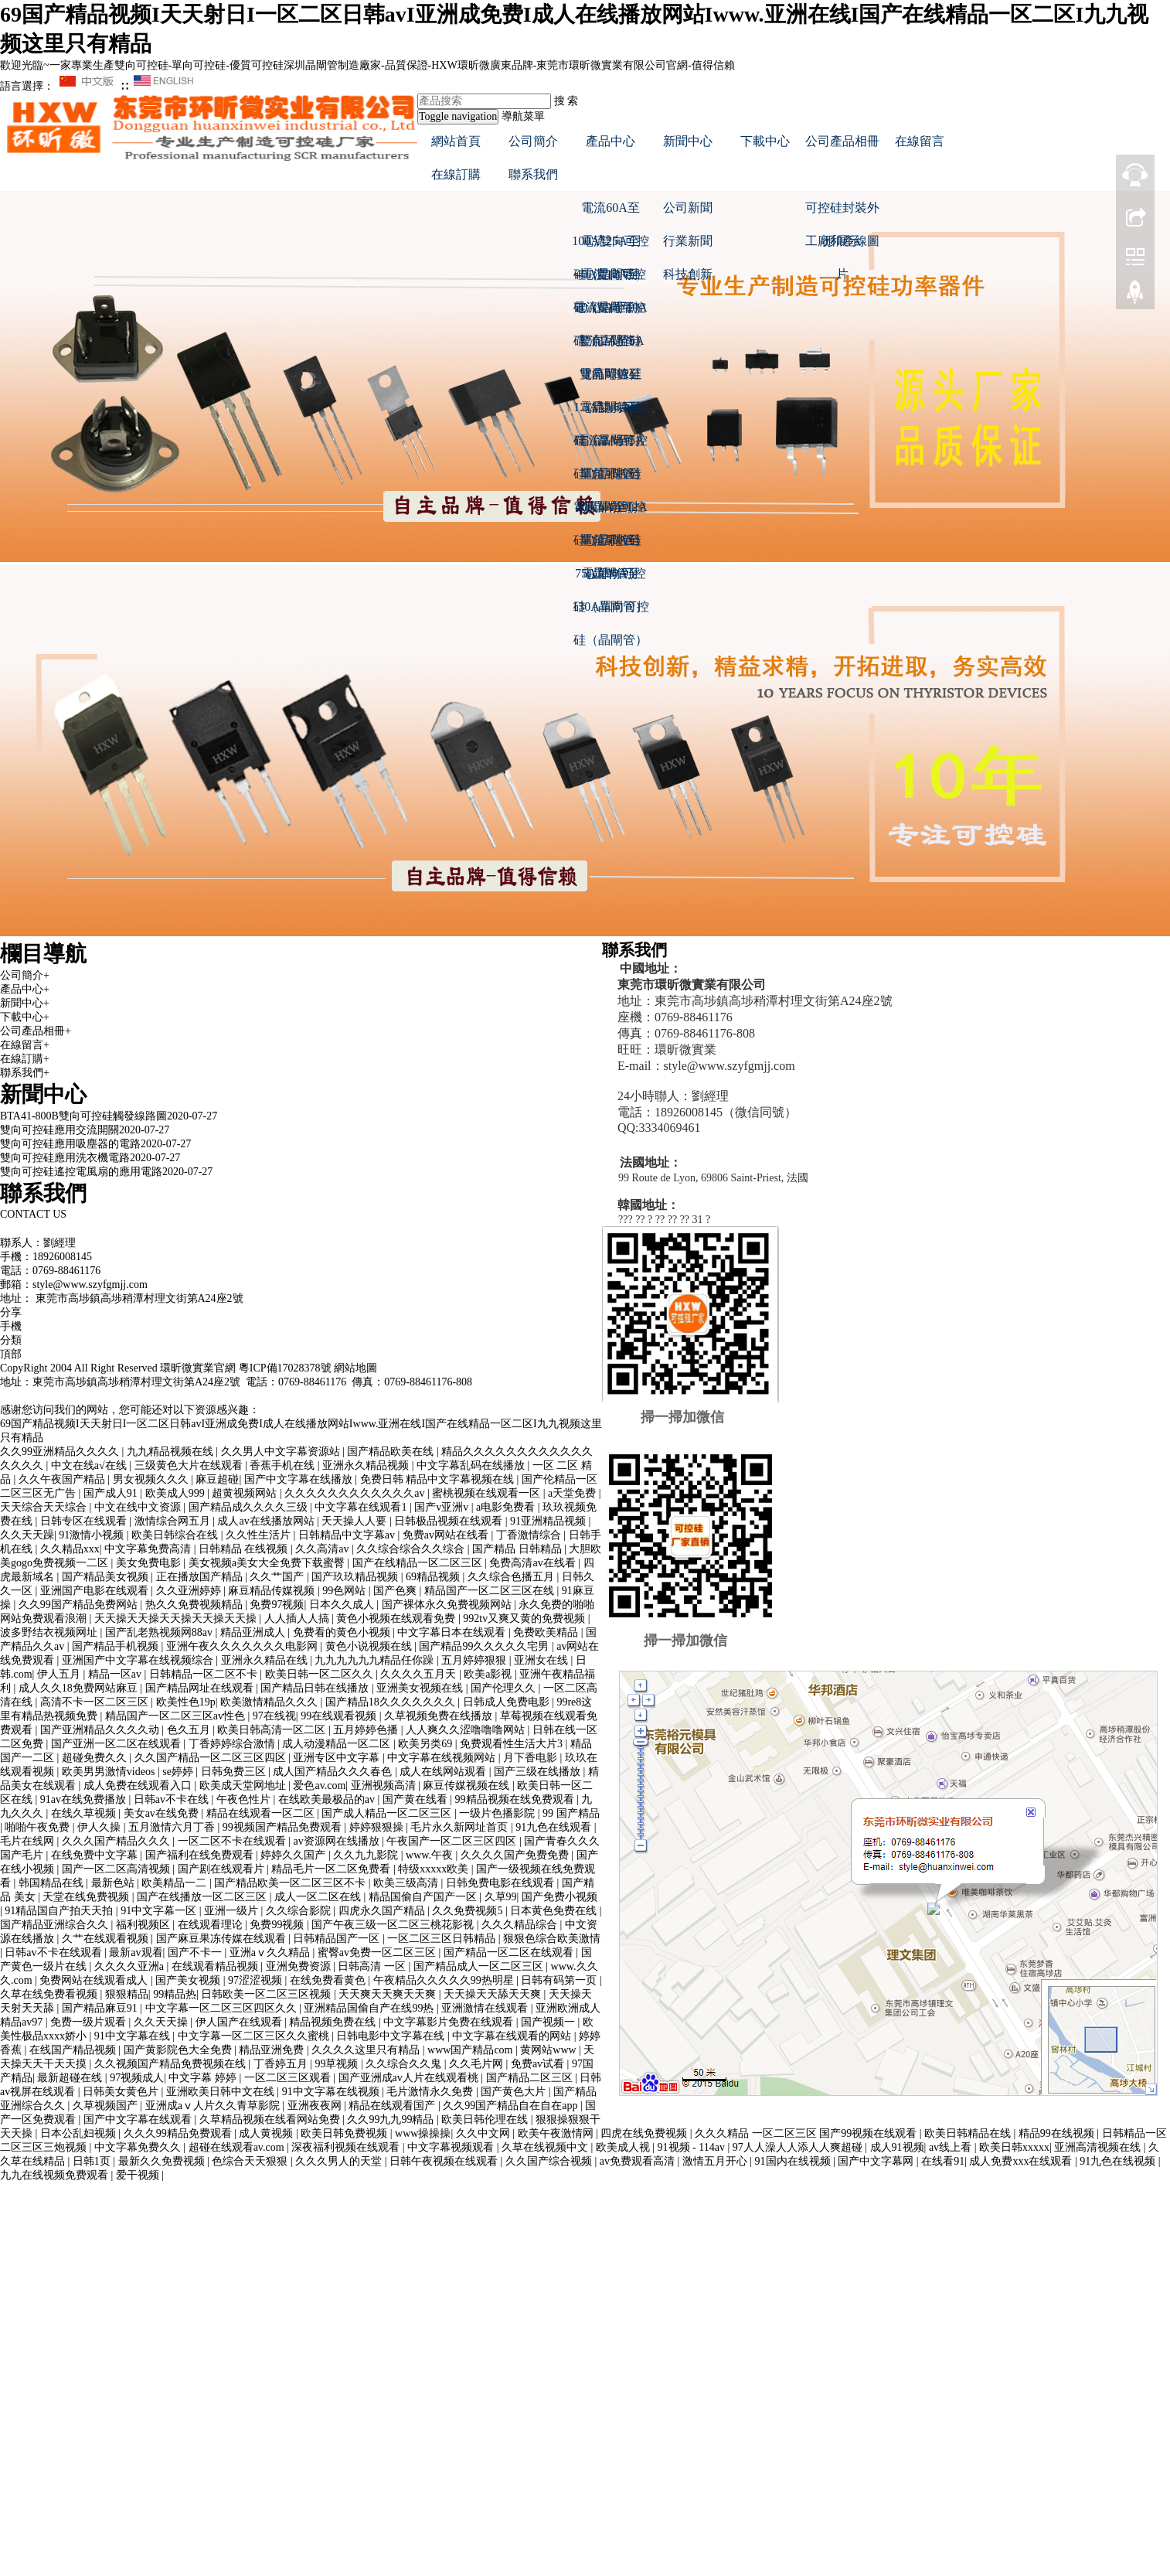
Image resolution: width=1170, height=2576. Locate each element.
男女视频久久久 (152, 1479)
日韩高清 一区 (373, 1966)
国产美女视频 (189, 1980)
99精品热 (174, 1994)
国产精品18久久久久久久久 (391, 1702)
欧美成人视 (624, 2147)
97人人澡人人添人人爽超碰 (799, 2147)
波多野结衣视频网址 (50, 1632)
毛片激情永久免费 (431, 2091)
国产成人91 (112, 1493)
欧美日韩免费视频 (345, 2133)
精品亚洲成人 (254, 1632)
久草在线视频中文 (546, 2147)
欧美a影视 (489, 1674)
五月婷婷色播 (367, 1730)
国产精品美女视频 (106, 1577)
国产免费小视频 (559, 1897)
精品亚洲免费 (273, 2050)
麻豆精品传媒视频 (273, 1590)
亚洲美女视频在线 (421, 1688)
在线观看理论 (212, 1924)
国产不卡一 (196, 1952)
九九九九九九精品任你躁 (376, 1660)
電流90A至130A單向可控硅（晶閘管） (610, 578)
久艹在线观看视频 (106, 1938)
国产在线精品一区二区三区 (418, 1563)
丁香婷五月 (282, 2064)
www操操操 (423, 2133)
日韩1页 (93, 2161)
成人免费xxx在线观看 (1022, 2161)
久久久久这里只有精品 (367, 2050)
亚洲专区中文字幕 (338, 1757)
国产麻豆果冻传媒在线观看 (222, 1938)
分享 (11, 1312)
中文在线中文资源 (139, 1507)
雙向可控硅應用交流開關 (59, 1130)
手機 (11, 1326)
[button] (610, 174)
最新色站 (114, 1883)
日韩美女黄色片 (122, 2091)
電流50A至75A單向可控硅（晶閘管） (610, 545)
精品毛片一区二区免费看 (332, 1869)
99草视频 (338, 2064)
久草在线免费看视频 (50, 1994)
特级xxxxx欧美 (434, 1869)
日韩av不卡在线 (173, 1799)
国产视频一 (549, 2022)
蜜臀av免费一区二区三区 (378, 1952)
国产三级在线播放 (538, 1771)
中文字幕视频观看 (452, 2147)
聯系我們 (533, 174)
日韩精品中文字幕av (348, 1535)
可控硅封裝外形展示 (842, 212)
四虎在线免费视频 (645, 2133)
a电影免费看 (507, 1507)
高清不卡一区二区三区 (95, 1702)
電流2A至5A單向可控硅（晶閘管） (610, 445)
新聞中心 (688, 141)
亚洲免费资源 (300, 1966)
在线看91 (942, 2161)
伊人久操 (100, 1827)
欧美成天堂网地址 (244, 1785)
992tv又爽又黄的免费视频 (525, 1618)
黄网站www (549, 2050)
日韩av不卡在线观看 (54, 1952)
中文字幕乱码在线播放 (472, 1465)
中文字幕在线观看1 (362, 1507)
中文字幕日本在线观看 (452, 1632)
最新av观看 (135, 1952)
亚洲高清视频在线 (1099, 2147)
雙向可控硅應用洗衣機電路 (65, 1158)
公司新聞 (688, 207)
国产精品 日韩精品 (518, 1549)
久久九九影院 (367, 1855)
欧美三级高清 (407, 1883)
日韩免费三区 (235, 1771)
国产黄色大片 (515, 2091)
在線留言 (919, 141)
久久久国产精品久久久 (117, 1841)
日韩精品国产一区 (338, 1938)
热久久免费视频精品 (195, 1604)
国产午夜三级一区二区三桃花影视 (394, 1924)
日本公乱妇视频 (79, 2133)
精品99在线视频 (1058, 2133)
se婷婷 (179, 1771)
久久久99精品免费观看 (179, 2133)
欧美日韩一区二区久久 (320, 1674)
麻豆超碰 (217, 1479)
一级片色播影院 (498, 1813)
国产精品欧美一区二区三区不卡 (291, 1883)
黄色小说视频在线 (370, 1646)
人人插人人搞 (298, 1618)
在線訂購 (456, 174)
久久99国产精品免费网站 (80, 1604)
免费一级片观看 (89, 2022)
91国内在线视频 (794, 2161)
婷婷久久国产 (294, 1855)
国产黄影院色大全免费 (179, 2050)
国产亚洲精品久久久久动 (101, 1730)
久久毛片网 (477, 2064)
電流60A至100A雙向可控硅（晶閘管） (610, 212)
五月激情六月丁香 (173, 1827)
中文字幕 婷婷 (203, 2078)
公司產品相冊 (842, 141)
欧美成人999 (176, 1493)
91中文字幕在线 (133, 2036)
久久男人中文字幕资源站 (282, 1451)
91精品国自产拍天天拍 (60, 1911)
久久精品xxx (70, 1549)
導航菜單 (523, 116)
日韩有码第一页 (560, 1980)
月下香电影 (531, 1757)
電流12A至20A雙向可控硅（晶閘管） (610, 279)
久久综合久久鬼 (405, 2064)
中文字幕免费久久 (139, 2147)
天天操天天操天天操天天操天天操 (177, 1618)
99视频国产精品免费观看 (284, 1827)
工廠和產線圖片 (842, 245)
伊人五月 (60, 1674)
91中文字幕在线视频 (332, 2091)
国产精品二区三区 (531, 2078)
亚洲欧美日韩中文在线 (221, 2091)
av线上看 (951, 2147)
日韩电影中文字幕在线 (391, 2036)
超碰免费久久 (96, 1757)
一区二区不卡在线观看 (233, 1841)
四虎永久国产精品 (383, 1911)
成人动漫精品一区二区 (337, 1744)
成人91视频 (897, 2147)
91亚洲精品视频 (549, 1521)
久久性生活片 (260, 1535)
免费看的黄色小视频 (343, 1632)
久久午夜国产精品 (63, 1479)
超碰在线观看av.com (238, 2147)
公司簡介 (533, 141)
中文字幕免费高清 (149, 1549)
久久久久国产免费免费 (516, 1855)
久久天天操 (162, 2022)
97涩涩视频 (256, 1980)
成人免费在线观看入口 (139, 1785)
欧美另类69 (426, 1744)
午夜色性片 (245, 1799)
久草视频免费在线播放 (439, 1716)
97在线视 (274, 1716)
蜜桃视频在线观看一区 (487, 1493)
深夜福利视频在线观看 (347, 2147)
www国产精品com (471, 2050)
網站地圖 (355, 1368)
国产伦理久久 (505, 1688)
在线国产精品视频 (74, 2050)
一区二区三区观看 (289, 2078)
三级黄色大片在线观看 (190, 1465)
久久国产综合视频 (550, 2161)
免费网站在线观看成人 (95, 1980)
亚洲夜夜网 (316, 2105)
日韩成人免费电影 (508, 1702)
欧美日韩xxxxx (1014, 2147)
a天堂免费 (573, 1493)
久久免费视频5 (468, 1911)
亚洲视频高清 (385, 1785)
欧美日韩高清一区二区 (272, 1730)
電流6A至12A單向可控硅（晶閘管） (610, 511)
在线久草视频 (85, 1813)
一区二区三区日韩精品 (442, 1938)
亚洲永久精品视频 (367, 1465)
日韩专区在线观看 (85, 1521)
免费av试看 (539, 2064)
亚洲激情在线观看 (486, 2008)
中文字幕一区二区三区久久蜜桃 (255, 2036)
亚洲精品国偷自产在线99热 (370, 2008)
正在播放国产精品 (201, 1577)
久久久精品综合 (520, 1924)
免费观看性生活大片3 (513, 1744)
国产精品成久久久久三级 (250, 1507)
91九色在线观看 (554, 1827)
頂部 (11, 1354)
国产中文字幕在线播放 (299, 1479)
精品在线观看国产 (393, 2105)
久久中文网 (484, 2133)
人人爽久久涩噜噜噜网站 (467, 1730)
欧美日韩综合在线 (176, 1535)
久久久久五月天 (419, 1674)
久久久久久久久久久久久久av (355, 1493)
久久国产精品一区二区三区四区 (211, 1757)
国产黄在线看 (417, 1799)
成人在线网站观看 (444, 1771)
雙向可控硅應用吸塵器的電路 (70, 1144)
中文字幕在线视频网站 (442, 1757)
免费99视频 (278, 1924)
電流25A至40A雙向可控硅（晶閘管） (610, 245)
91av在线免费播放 (84, 1799)
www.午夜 (430, 1855)
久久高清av (323, 1549)
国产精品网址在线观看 (201, 1688)
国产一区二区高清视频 (117, 1869)
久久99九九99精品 (392, 2119)
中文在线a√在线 (90, 1465)
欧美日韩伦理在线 (486, 2119)
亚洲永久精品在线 (266, 1660)
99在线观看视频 (340, 1716)
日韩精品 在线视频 (245, 1549)
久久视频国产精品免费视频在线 (171, 2064)
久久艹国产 (278, 1577)
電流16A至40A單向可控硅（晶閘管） (610, 478)
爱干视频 (139, 2175)
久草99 (501, 1897)
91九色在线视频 (1119, 2161)
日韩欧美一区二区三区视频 (267, 1994)
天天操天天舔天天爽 (494, 1994)
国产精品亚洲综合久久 (55, 1924)
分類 (11, 1340)
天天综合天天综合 (45, 1507)
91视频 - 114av (693, 2147)
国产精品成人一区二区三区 (479, 1966)
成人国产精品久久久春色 (334, 1771)
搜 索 (566, 101)
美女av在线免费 (163, 1813)
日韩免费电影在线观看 (501, 1883)
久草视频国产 (107, 2105)
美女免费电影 (150, 1563)
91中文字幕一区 (160, 1911)
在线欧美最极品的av (328, 1799)
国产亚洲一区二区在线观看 (117, 1744)
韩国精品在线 (53, 1883)
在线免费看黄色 (329, 1980)
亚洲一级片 (232, 1911)
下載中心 (765, 141)
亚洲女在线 (542, 1660)
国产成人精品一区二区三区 (387, 1813)
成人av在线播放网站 (267, 1521)
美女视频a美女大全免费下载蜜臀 (268, 1563)
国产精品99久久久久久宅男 (485, 1646)
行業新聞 (688, 240)
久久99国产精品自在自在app (511, 2105)
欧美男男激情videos (110, 1771)
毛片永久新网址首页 (460, 1827)
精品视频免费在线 (334, 2022)
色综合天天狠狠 (251, 2161)
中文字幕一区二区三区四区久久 (222, 2008)
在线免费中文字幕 (96, 1855)
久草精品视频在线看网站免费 (271, 2119)
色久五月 (190, 1730)
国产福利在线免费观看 (201, 1855)
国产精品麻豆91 (101, 2008)
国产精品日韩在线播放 (316, 1688)
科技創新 (688, 274)
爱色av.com (319, 1785)
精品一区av (116, 1674)
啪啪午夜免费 (39, 1827)
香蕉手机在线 (284, 1465)
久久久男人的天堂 (340, 2161)
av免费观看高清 (639, 2161)
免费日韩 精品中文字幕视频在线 (438, 1479)
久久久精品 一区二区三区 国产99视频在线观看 (807, 2133)
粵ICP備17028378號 (285, 1368)
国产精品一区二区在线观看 (510, 1952)
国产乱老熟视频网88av (160, 1632)
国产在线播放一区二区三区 (203, 1897)
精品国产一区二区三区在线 (490, 1590)
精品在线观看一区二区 (262, 1813)
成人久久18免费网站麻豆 (80, 1688)
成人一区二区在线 (319, 1897)
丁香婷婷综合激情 (233, 1744)
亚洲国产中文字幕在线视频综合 (139, 1660)
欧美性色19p (186, 1702)
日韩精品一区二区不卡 (204, 1674)
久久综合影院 (300, 1911)
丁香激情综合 (530, 1535)
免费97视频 (277, 1604)
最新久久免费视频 (163, 2161)
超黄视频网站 (246, 1493)
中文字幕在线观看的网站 (513, 2036)
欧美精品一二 (175, 1883)
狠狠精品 (126, 1994)
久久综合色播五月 (512, 1577)
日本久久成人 (343, 1604)
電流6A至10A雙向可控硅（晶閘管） (610, 312)
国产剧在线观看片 (222, 1869)
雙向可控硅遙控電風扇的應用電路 (81, 1171)
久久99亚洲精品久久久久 (61, 1451)
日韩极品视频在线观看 (449, 1521)
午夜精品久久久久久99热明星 (445, 1980)
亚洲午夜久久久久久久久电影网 (243, 1646)
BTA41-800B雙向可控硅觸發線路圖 (83, 1116)
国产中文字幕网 (877, 2161)
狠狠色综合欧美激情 (551, 1938)
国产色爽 (396, 1590)
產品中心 (610, 141)
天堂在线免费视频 (87, 1897)
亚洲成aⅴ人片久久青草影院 (214, 2105)
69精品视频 (434, 1577)
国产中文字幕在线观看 (139, 2119)
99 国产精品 (571, 1813)
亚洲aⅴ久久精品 (271, 1952)
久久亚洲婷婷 (190, 1590)
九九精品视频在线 (171, 1451)
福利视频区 (144, 1924)
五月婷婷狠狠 (475, 1660)
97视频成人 (137, 2078)
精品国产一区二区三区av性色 (176, 1716)
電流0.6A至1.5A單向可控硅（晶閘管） (610, 412)
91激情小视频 (93, 1535)
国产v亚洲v (442, 1507)
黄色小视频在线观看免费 (397, 1618)
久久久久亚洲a (130, 1966)
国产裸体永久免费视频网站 (448, 1604)
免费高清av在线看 (533, 1563)
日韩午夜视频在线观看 (445, 2161)
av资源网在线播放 (337, 1841)
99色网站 (345, 1590)
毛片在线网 (28, 1841)
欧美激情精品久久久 (270, 1702)
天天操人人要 (355, 1521)
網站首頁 (456, 141)
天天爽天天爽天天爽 (388, 1994)
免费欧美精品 (547, 1632)
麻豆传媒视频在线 (467, 1785)
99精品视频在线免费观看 (516, 1799)
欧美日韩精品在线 (969, 2133)
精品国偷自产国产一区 (424, 1897)
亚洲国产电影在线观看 (95, 1590)
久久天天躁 (27, 1535)
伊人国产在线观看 (240, 2022)
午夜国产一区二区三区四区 (452, 1841)
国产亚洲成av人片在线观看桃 (409, 2078)
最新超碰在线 (71, 2078)
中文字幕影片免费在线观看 (449, 2022)
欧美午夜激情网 (557, 2133)
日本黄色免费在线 (555, 1911)
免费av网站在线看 (447, 1535)
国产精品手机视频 (117, 1646)
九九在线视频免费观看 (55, 2175)
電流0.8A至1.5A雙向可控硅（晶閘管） (610, 378)
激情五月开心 (716, 2161)
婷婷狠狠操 (377, 1827)
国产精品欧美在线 (392, 1451)
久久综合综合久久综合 (412, 1549)
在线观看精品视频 (216, 1966)
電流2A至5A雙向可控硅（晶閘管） (610, 345)
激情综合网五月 (173, 1521)
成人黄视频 (267, 2133)
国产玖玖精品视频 (356, 1577)
